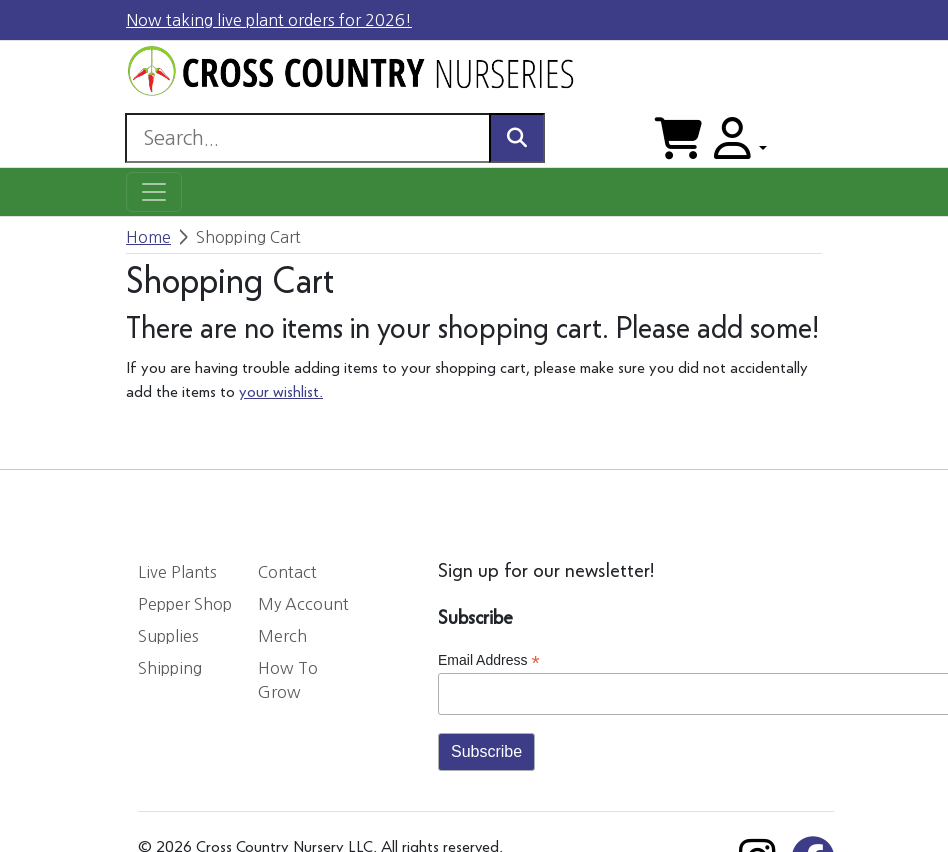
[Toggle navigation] (154, 192)
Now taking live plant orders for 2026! (269, 20)
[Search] (307, 138)
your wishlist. (281, 393)
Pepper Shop (185, 604)
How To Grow (288, 680)
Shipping (170, 668)
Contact (287, 572)
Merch (282, 636)
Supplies (168, 636)
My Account (303, 604)
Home (148, 237)
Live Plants (177, 572)
